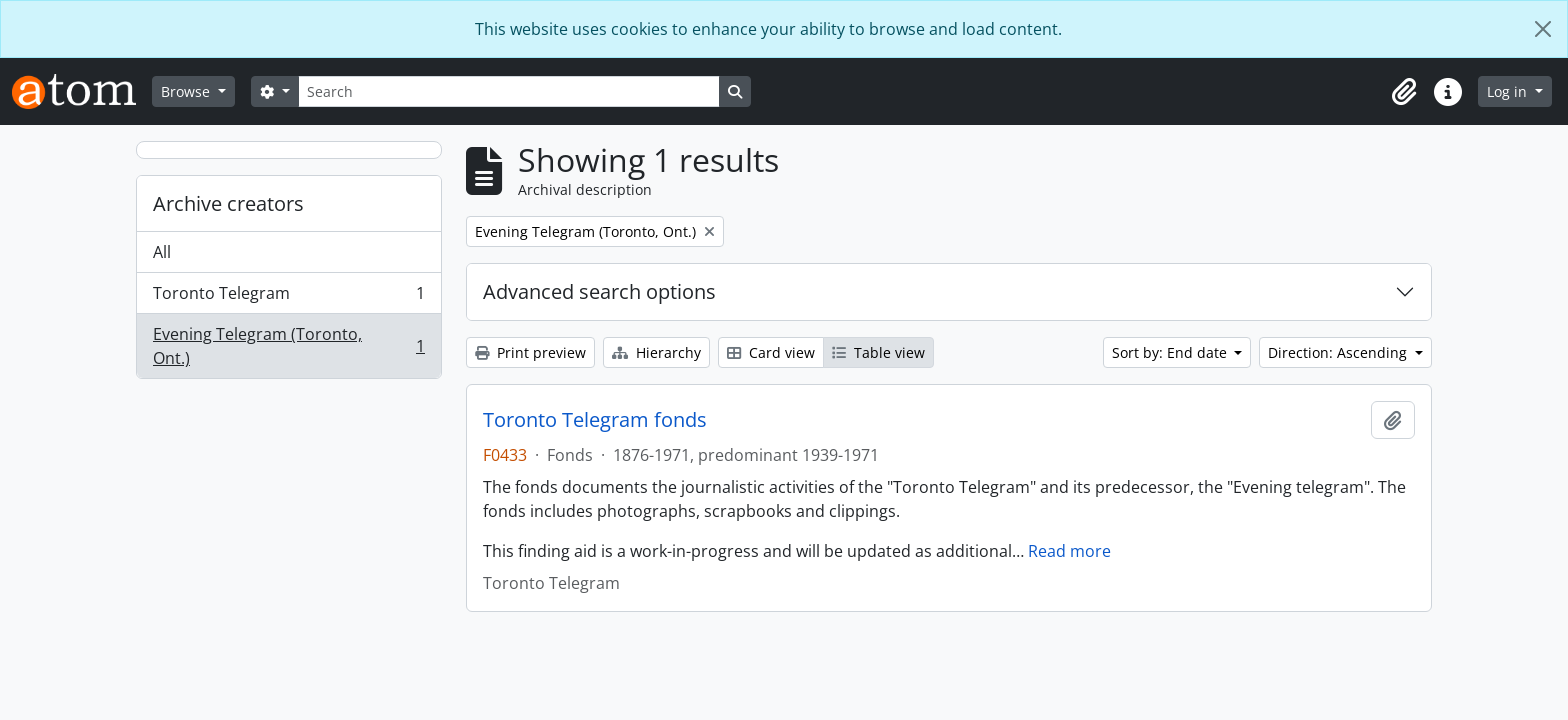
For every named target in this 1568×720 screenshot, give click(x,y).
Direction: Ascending (1339, 352)
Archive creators (228, 203)
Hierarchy (656, 352)
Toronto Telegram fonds (595, 420)
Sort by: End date (1171, 352)
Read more (1069, 551)
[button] (1404, 92)
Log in (1509, 91)
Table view (878, 352)
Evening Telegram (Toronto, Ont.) (288, 346)
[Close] (1543, 29)
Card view (771, 352)
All (162, 252)
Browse (187, 91)
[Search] (509, 91)
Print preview (530, 352)
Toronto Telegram (288, 297)
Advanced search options (599, 291)
